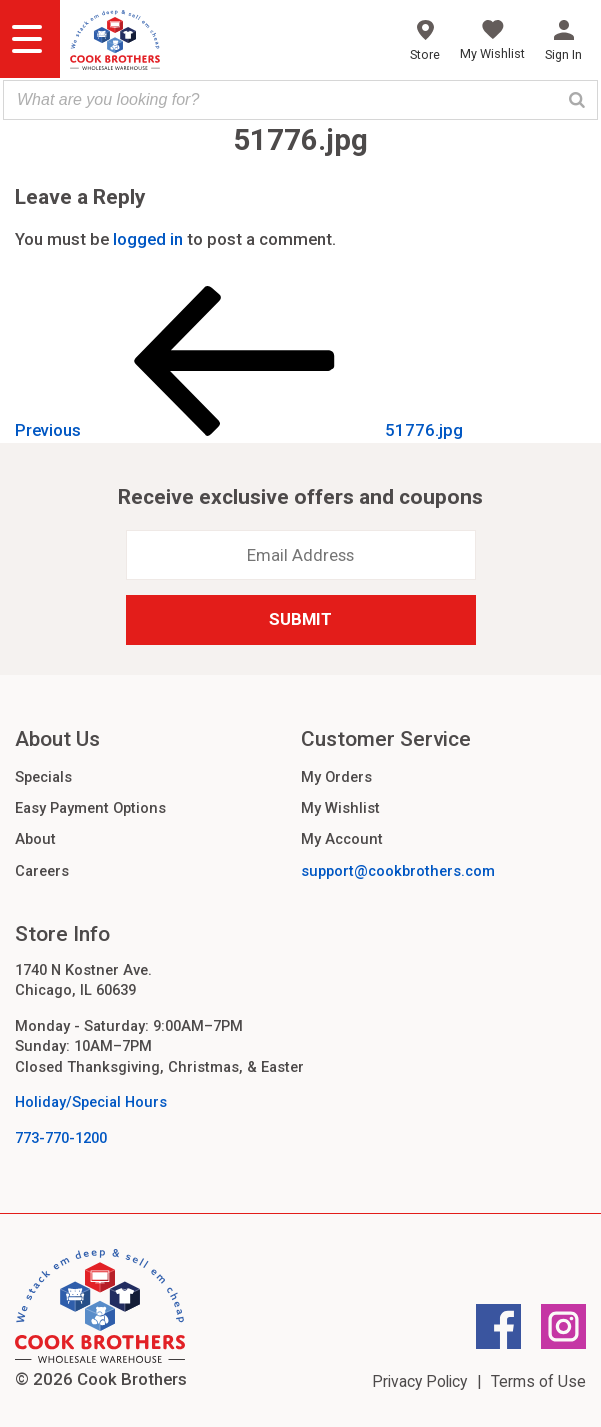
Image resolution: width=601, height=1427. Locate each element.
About (35, 839)
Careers (42, 871)
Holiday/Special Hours (91, 1102)
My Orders (336, 777)
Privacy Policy (419, 1381)
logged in (148, 239)
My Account (342, 839)
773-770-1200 (61, 1138)
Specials (43, 777)
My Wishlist (340, 808)
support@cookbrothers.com (398, 871)
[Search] (577, 100)
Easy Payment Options (90, 808)
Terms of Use (538, 1381)
